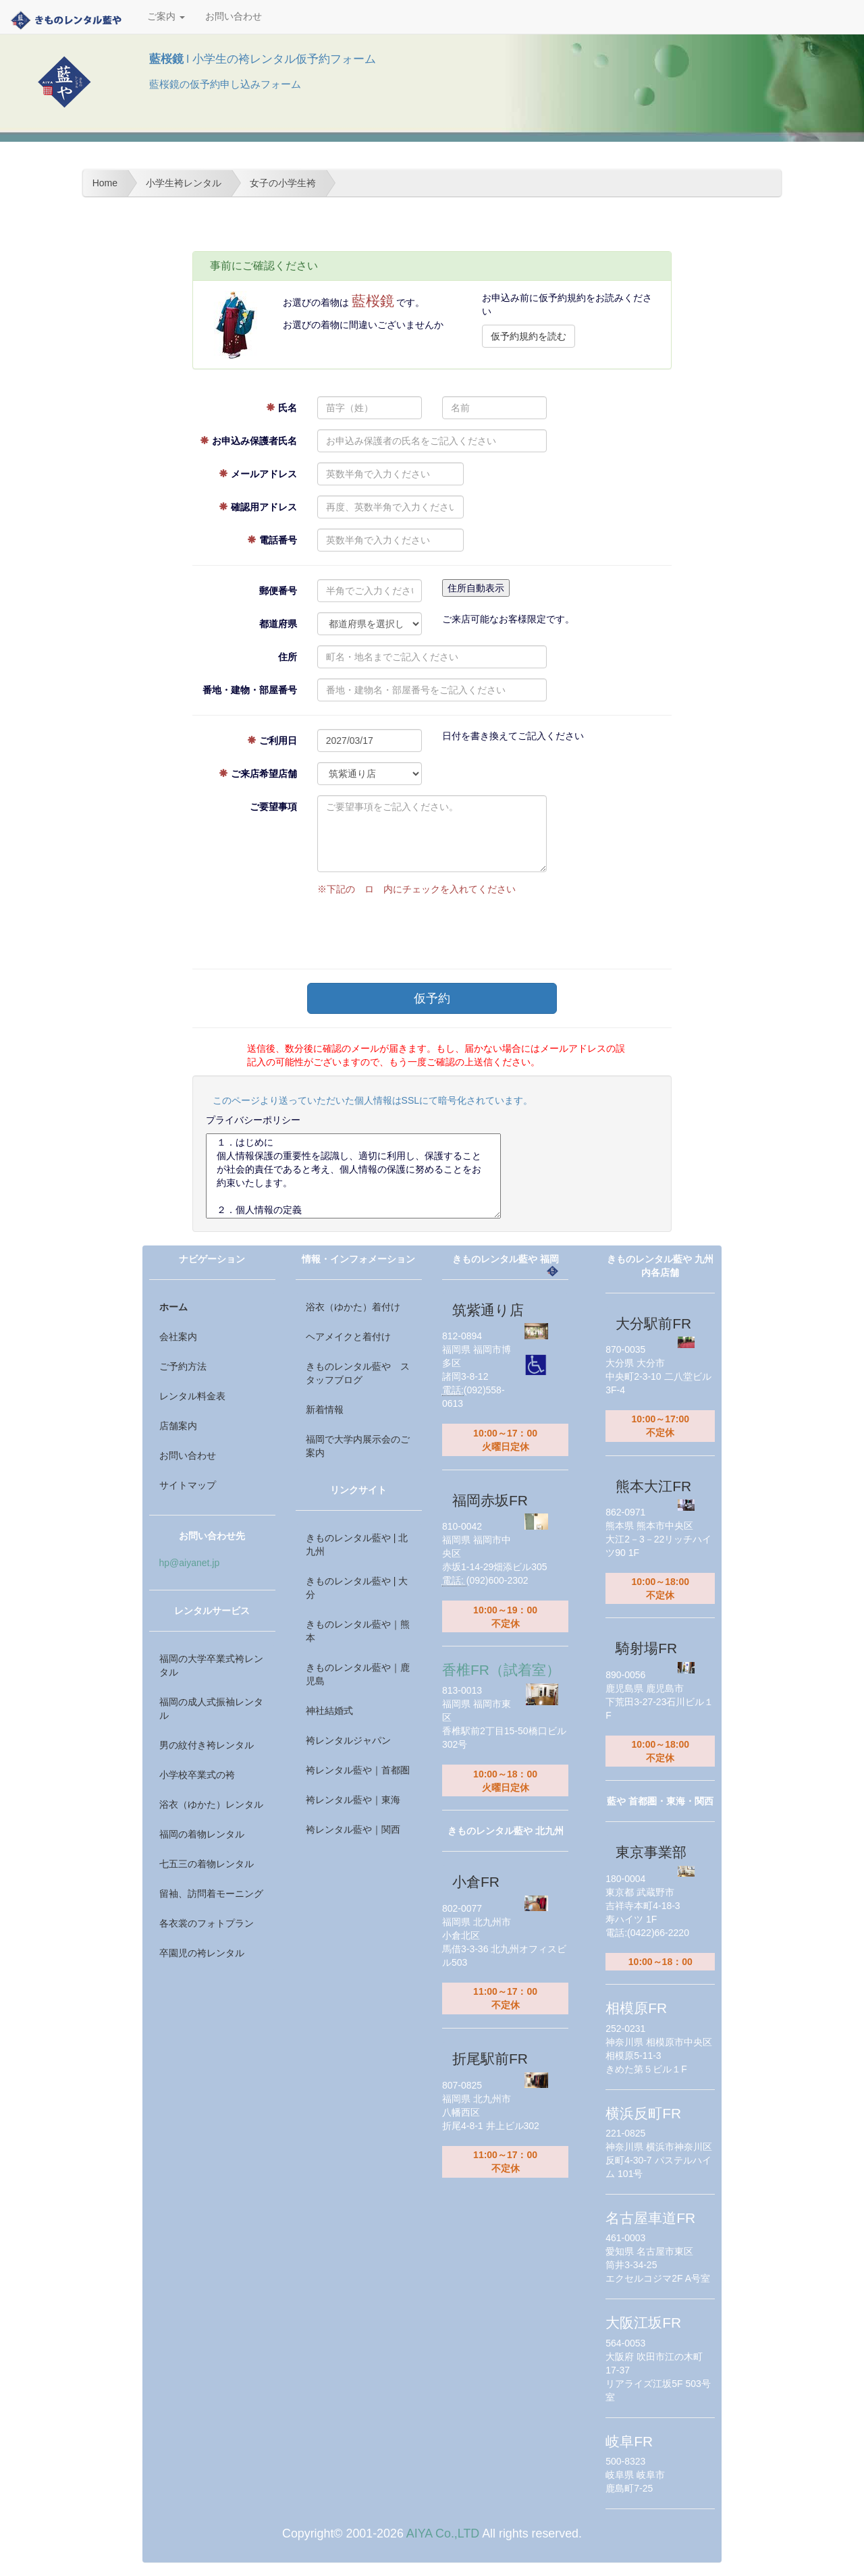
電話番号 (272, 540)
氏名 (281, 407)
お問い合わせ (233, 16)
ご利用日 (272, 740)
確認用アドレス (258, 507)
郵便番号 (278, 590)
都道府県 (278, 623)
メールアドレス (258, 473)
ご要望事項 (273, 806)
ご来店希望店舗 (258, 773)
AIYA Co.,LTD (442, 2533)
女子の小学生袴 (283, 183)
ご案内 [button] (166, 16)
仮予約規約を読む (528, 336)
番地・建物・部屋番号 (249, 690)
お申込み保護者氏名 (248, 440)
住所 (287, 656)
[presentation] (419, 929)
